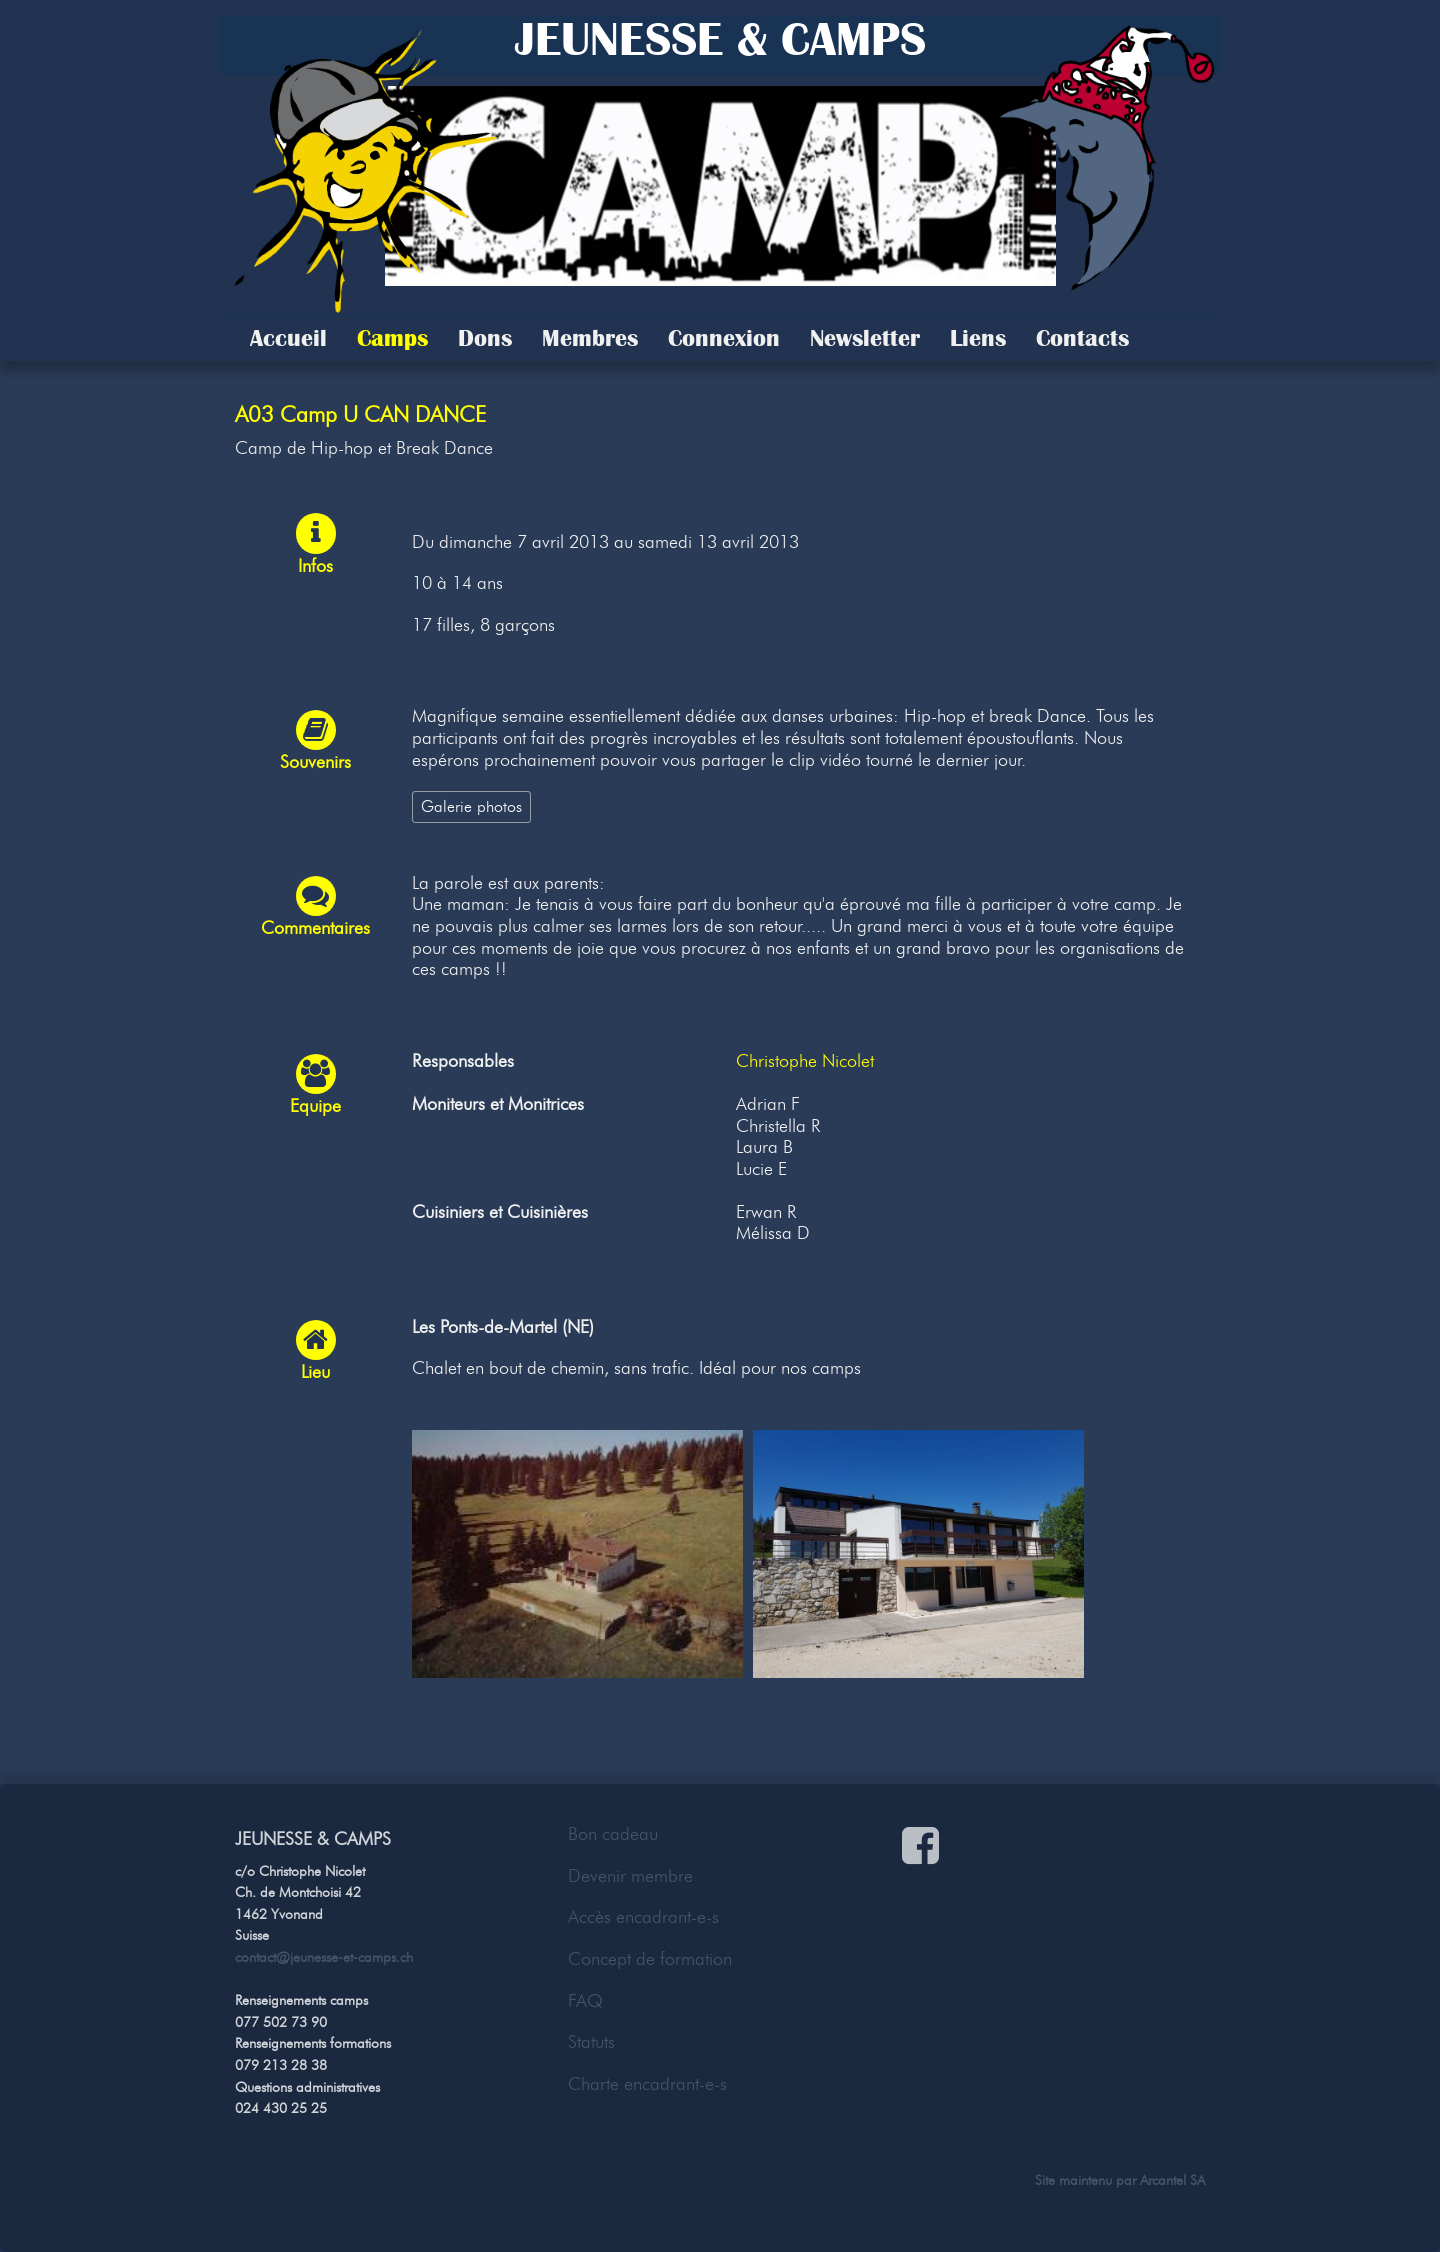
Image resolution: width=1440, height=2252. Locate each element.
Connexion (724, 338)
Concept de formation (650, 1959)
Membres (590, 338)
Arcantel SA (1172, 2180)
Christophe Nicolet (805, 1061)
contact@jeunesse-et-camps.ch (324, 1957)
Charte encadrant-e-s (647, 2084)
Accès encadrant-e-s (643, 1917)
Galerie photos (471, 806)
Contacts (1082, 338)
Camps (392, 338)
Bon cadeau (613, 1834)
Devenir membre (630, 1876)
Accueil (288, 338)
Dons (485, 338)
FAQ (585, 2001)
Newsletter (865, 338)
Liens (978, 338)
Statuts (591, 2042)
